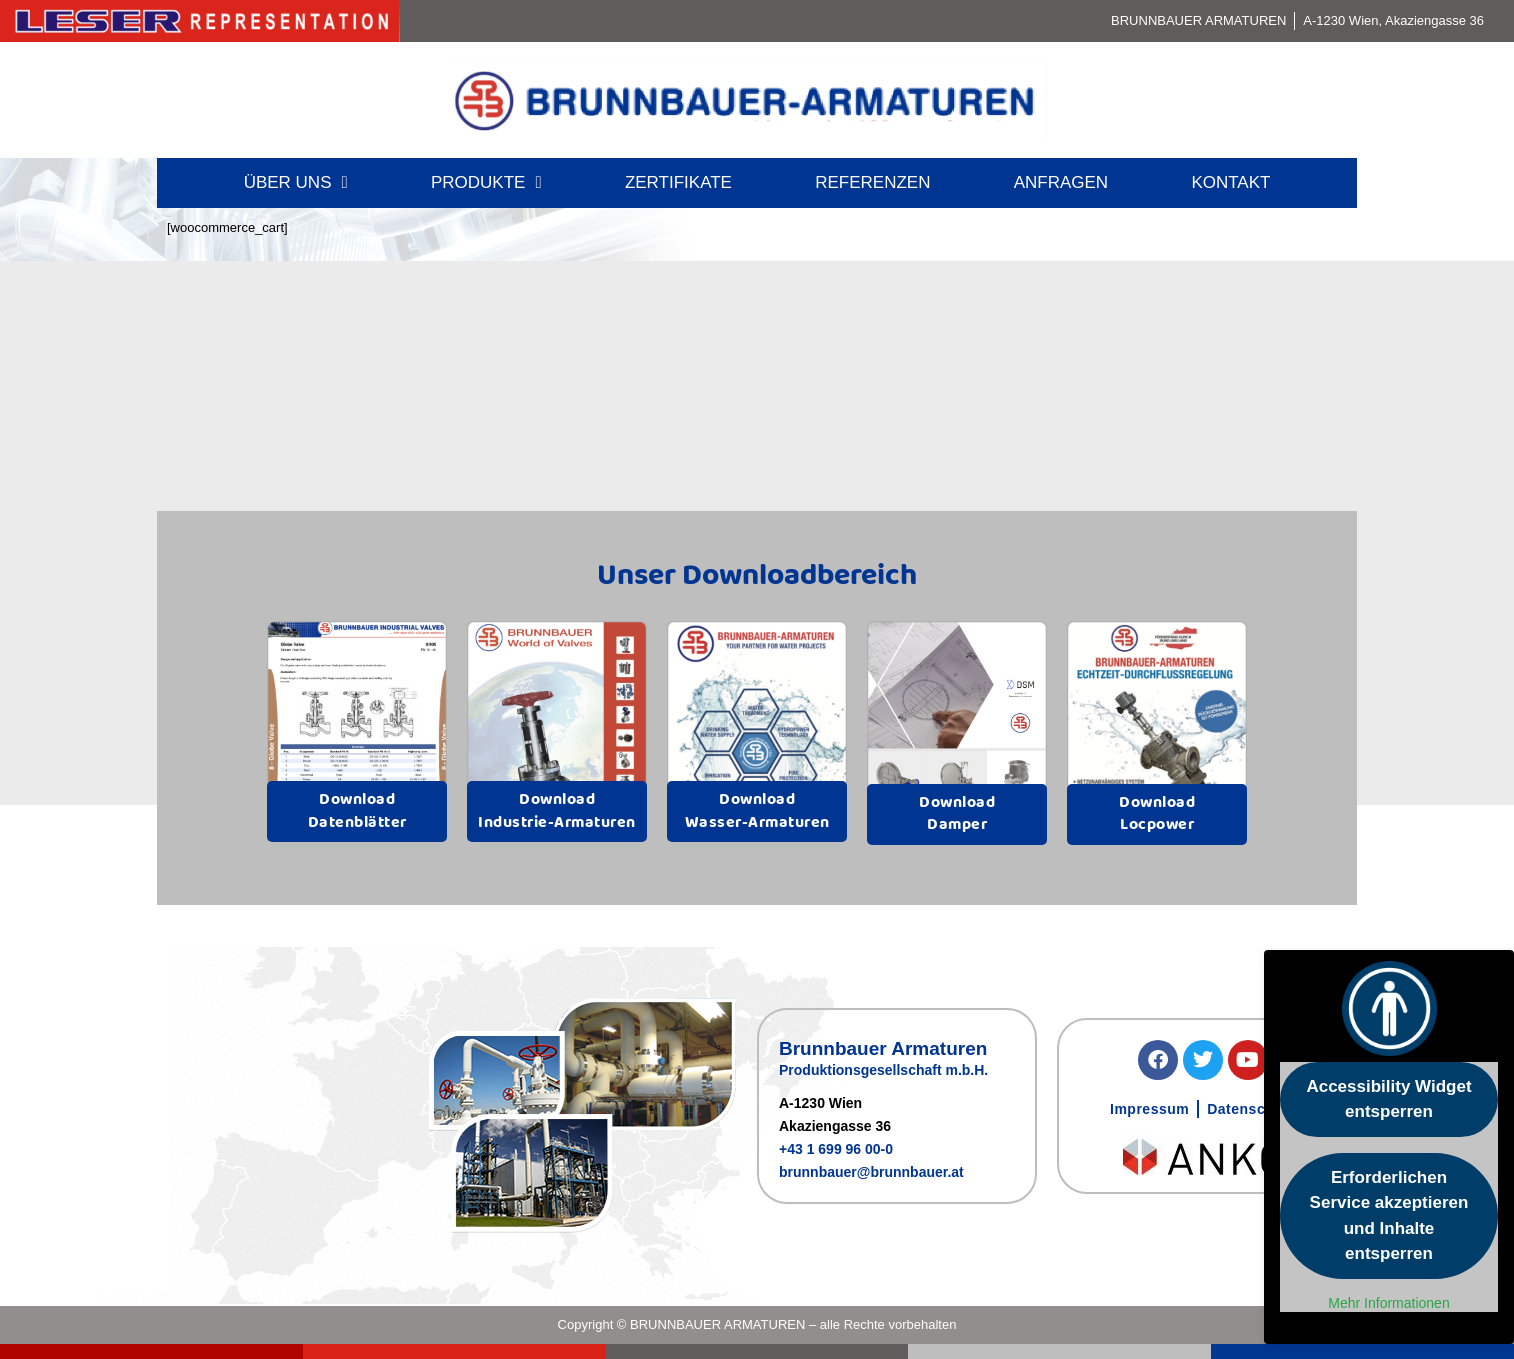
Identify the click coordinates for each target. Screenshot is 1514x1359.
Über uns (296, 182)
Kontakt (1230, 182)
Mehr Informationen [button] (1388, 1303)
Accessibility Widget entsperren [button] (1388, 1099)
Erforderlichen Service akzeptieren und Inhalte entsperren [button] (1389, 1216)
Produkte (486, 182)
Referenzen (872, 182)
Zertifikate (678, 182)
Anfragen (1061, 182)
